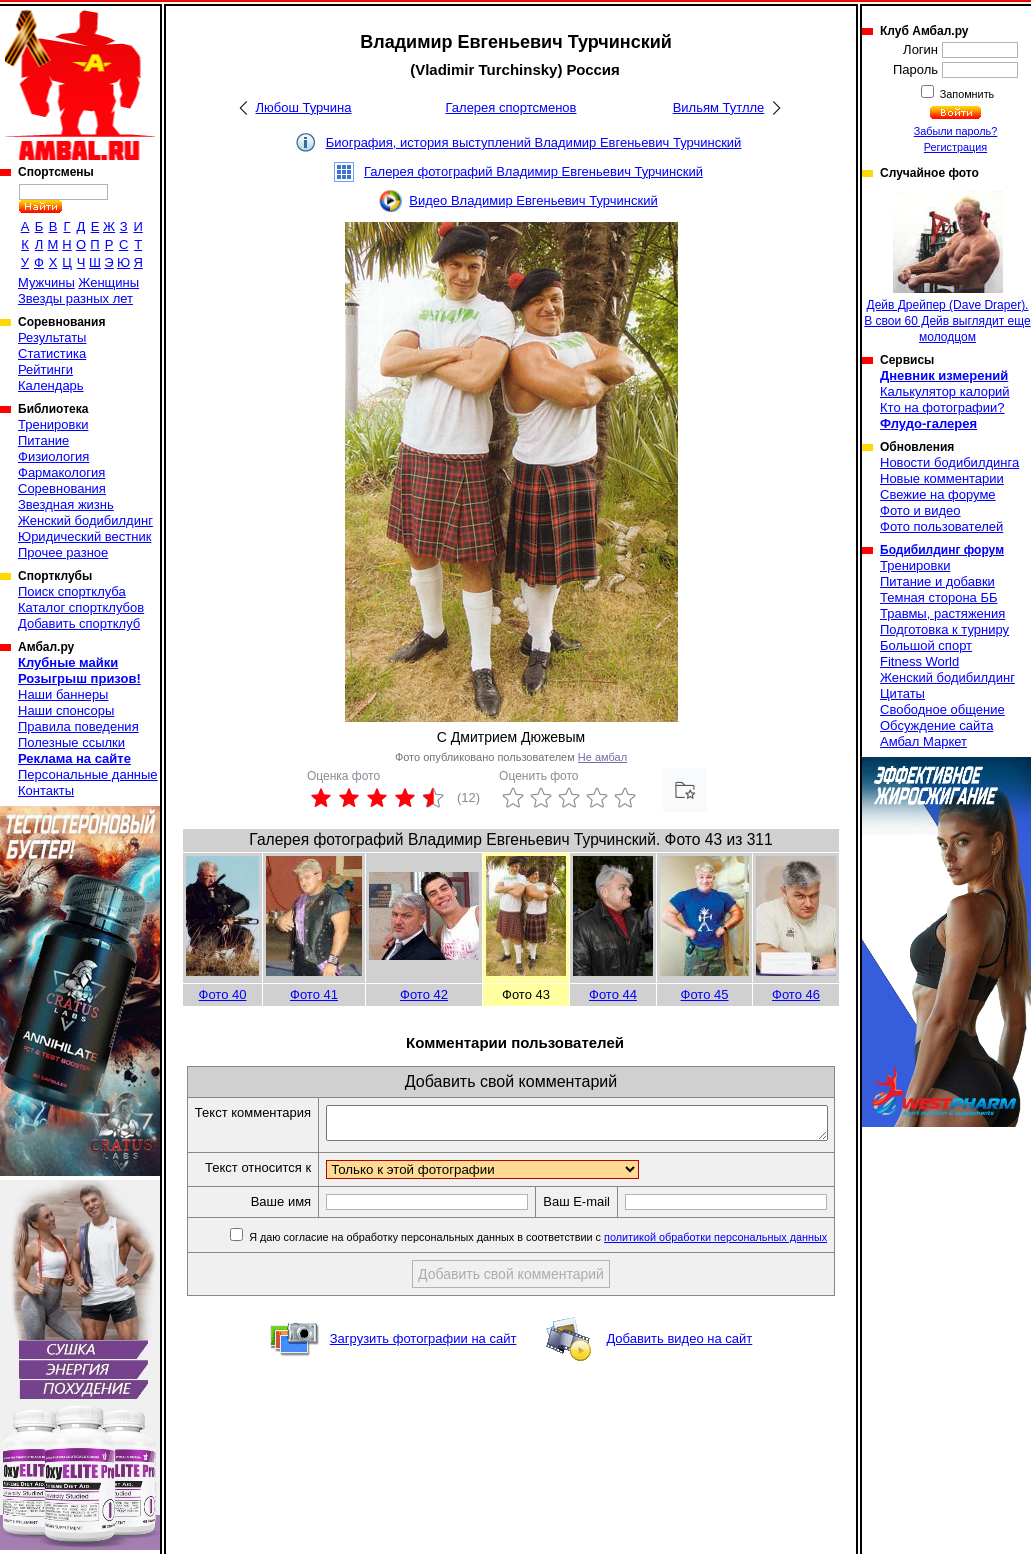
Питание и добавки (937, 581)
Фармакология (61, 472)
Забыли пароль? (956, 131)
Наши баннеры (63, 694)
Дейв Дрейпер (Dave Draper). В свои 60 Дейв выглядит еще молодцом (947, 267)
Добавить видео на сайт (679, 1373)
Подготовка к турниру (944, 629)
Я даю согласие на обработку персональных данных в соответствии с (541, 1272)
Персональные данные (88, 774)
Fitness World (919, 661)
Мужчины (46, 282)
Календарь (51, 385)
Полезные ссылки (71, 742)
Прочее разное (63, 552)
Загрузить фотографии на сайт (423, 1373)
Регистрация (955, 147)
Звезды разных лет (75, 298)
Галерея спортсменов (511, 107)
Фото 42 (424, 994)
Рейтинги (45, 369)
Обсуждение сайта (936, 725)
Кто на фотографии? (942, 407)
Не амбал (602, 757)
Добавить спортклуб (79, 623)
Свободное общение (942, 709)
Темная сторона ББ (939, 597)
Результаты (52, 337)
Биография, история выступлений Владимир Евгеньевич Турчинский (534, 142)
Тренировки (53, 424)
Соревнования (62, 488)
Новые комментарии (942, 478)
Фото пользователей (941, 526)
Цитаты (902, 693)
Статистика (52, 353)
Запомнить (966, 94)
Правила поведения (78, 726)
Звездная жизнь (66, 504)
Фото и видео (920, 510)
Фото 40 (223, 994)
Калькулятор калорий (945, 391)
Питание (43, 440)
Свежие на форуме (938, 494)
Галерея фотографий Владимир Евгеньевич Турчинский (533, 171)
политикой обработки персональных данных (720, 1272)
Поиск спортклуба (72, 591)
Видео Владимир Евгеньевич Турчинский (533, 200)
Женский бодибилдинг (85, 520)
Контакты (46, 790)
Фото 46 (796, 994)
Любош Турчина (304, 107)
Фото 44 (613, 994)
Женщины (108, 282)
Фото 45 (705, 994)
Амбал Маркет (923, 741)
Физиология (53, 456)
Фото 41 (314, 994)
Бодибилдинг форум (942, 550)
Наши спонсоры (66, 710)
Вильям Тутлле (719, 107)
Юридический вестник (84, 536)
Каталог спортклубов (81, 607)
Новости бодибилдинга (949, 462)
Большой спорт (926, 645)
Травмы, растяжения (942, 613)
